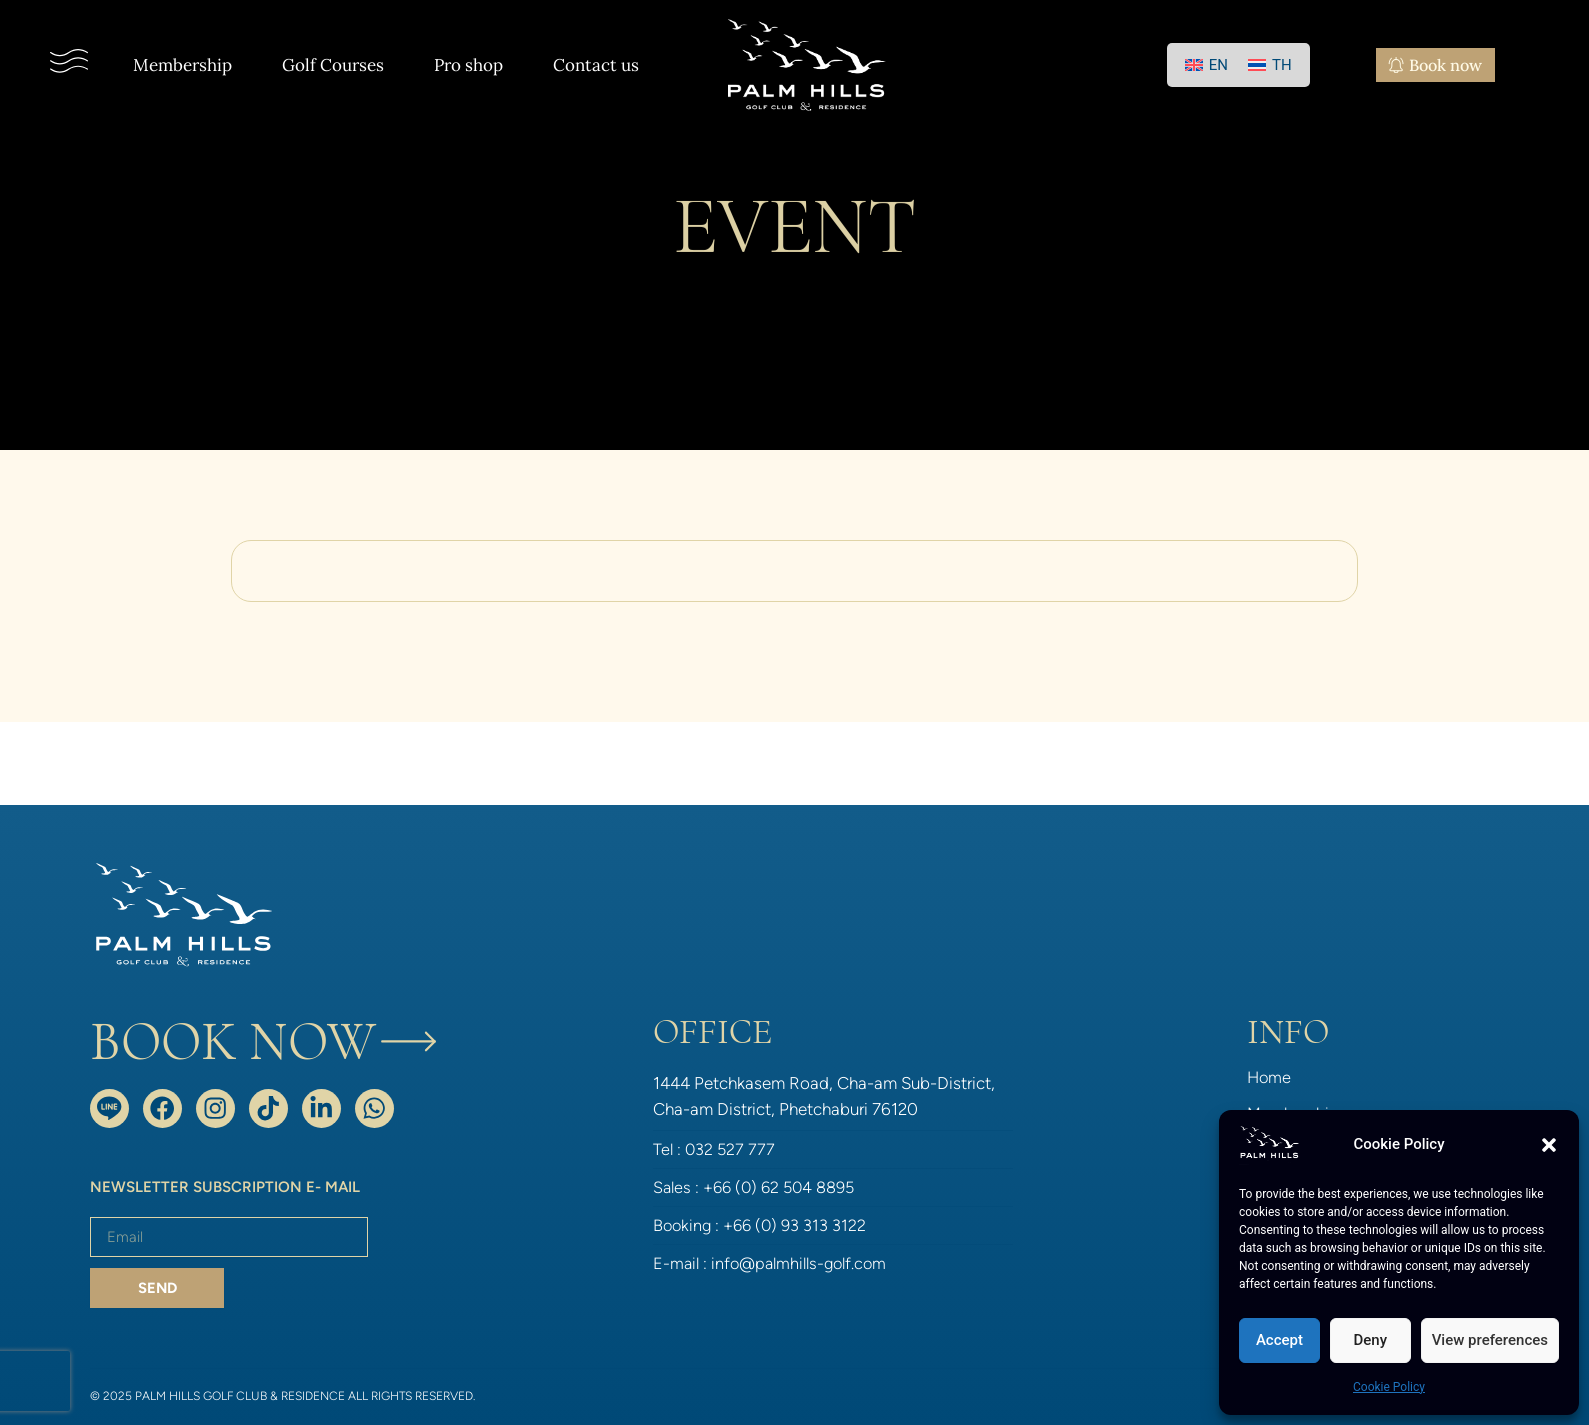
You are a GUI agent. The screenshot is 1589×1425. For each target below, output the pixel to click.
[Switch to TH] (1270, 65)
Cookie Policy (1389, 1387)
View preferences (1490, 1340)
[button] (1549, 1145)
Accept (1279, 1340)
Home (1270, 1077)
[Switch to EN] (1206, 65)
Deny (1370, 1340)
